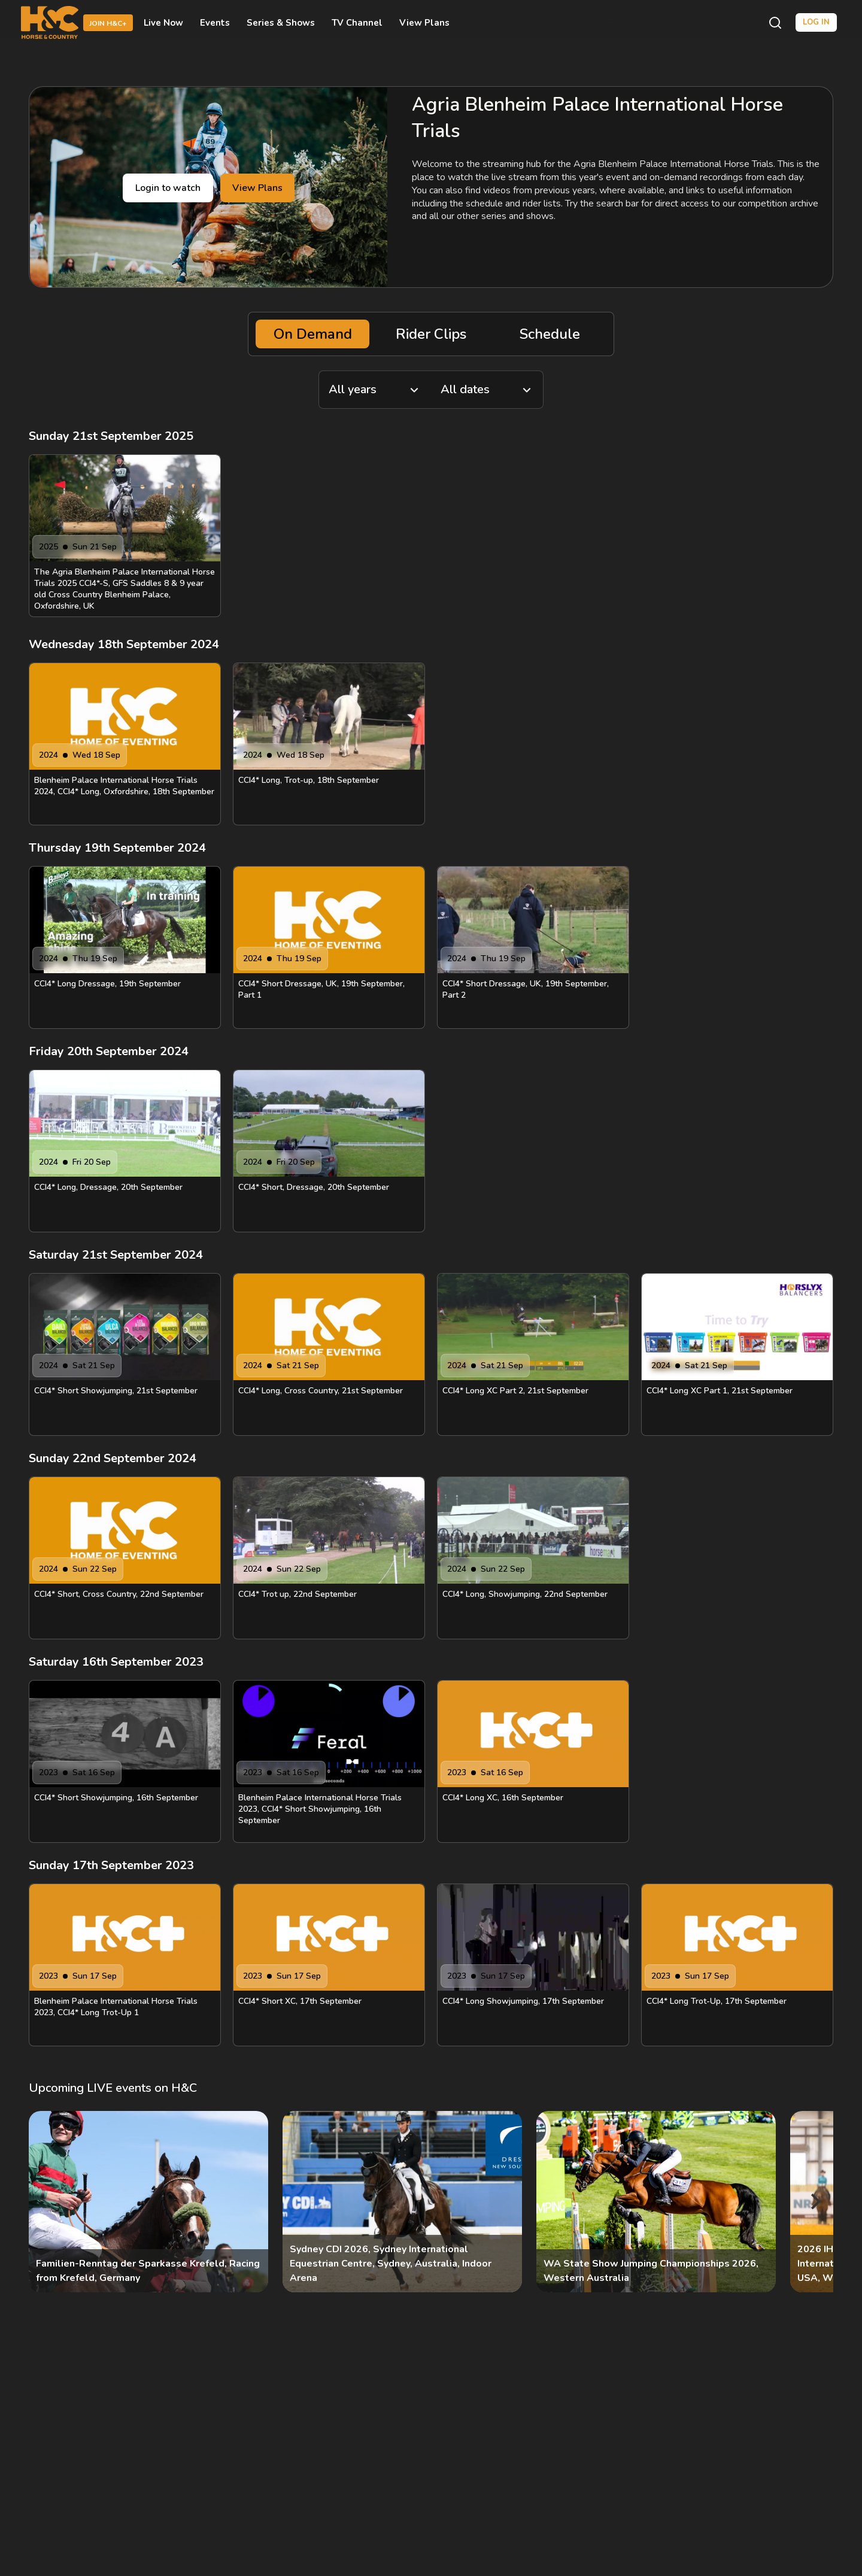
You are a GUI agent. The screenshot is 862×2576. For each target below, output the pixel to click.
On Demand (313, 334)
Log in (816, 22)
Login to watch (168, 188)
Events (215, 23)
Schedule (550, 334)
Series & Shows (281, 23)
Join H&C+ (108, 23)
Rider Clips (431, 334)
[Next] (814, 2202)
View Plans (424, 23)
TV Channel (357, 23)
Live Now (163, 23)
